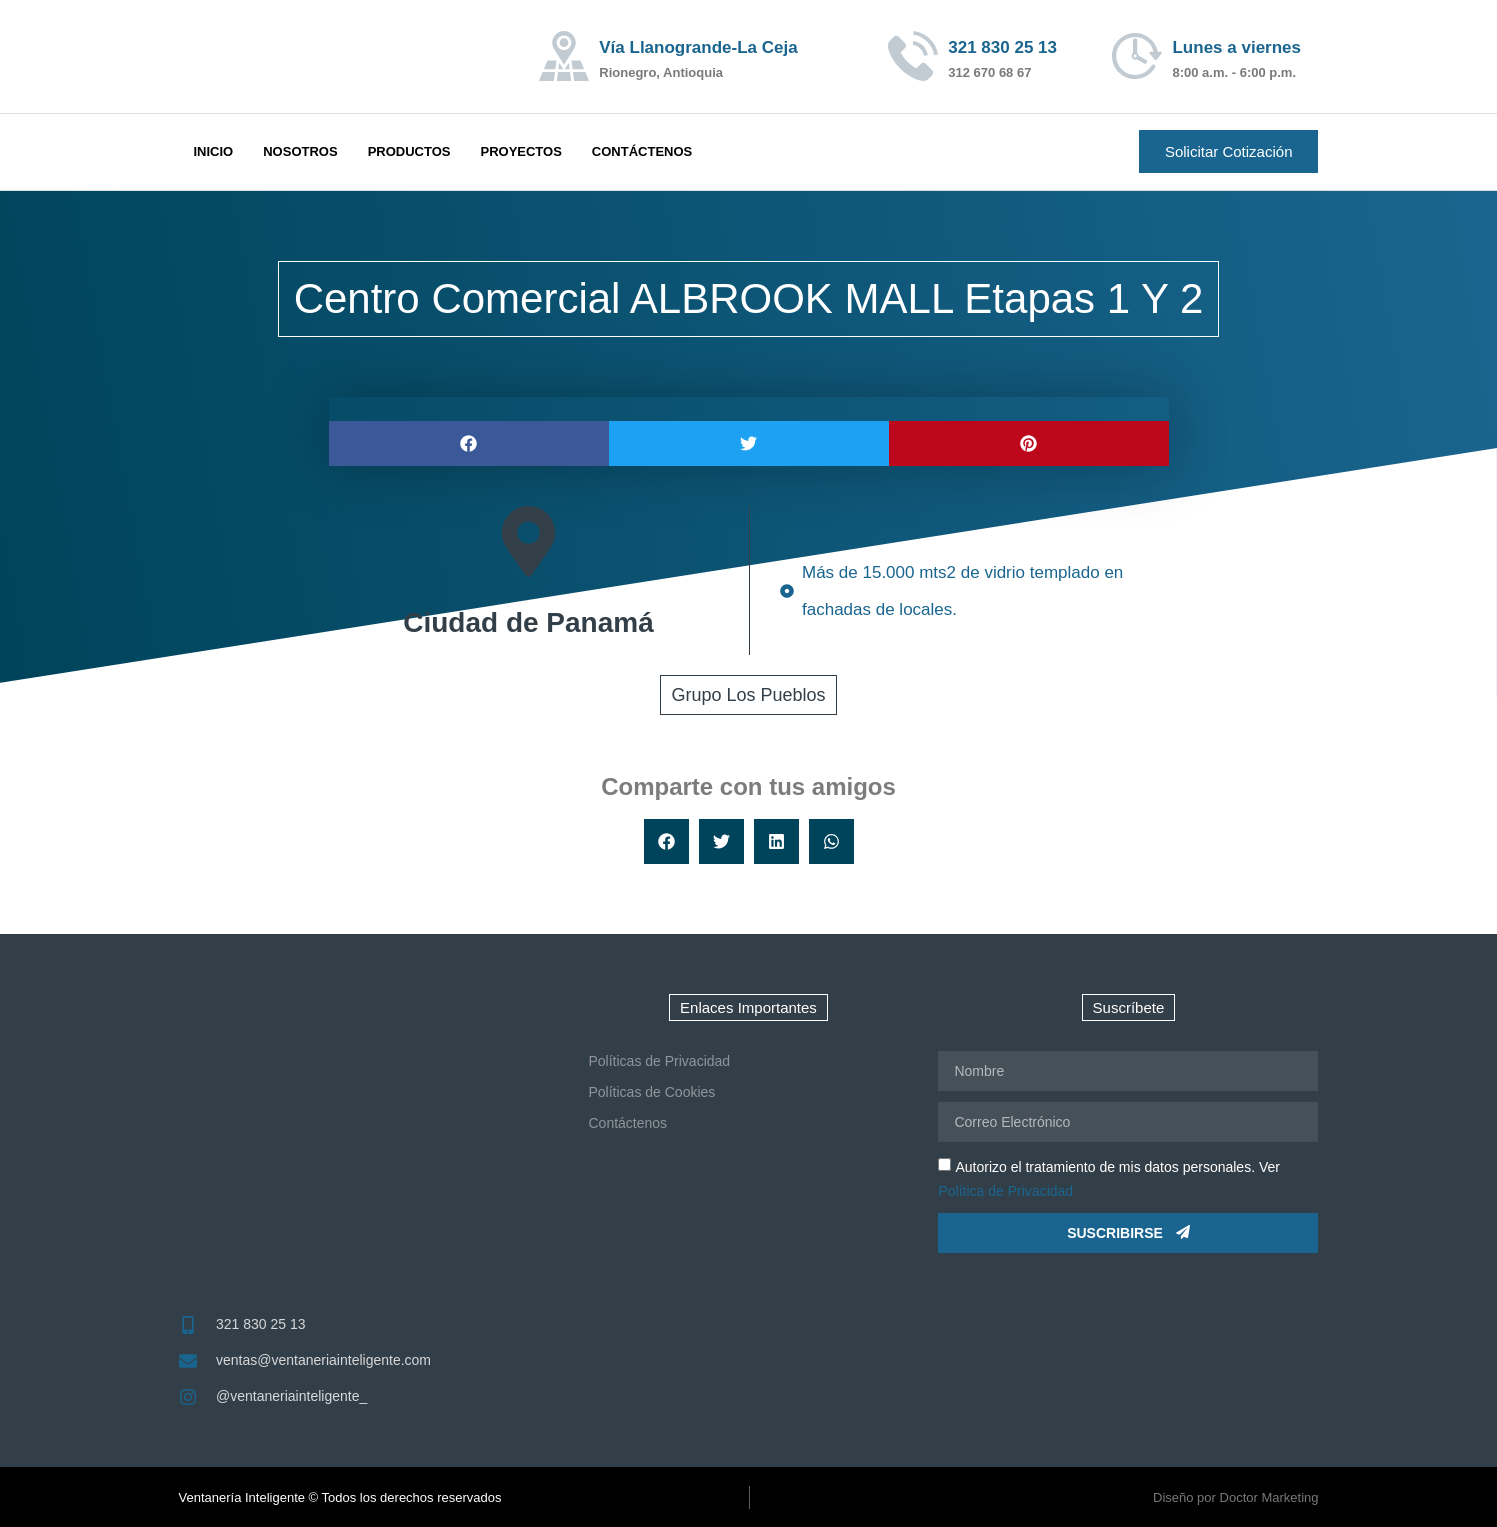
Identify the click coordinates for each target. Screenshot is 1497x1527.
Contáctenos (642, 151)
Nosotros (300, 151)
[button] (469, 443)
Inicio (214, 151)
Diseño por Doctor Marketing (1235, 1497)
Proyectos (520, 151)
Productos (409, 151)
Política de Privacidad (1005, 1191)
